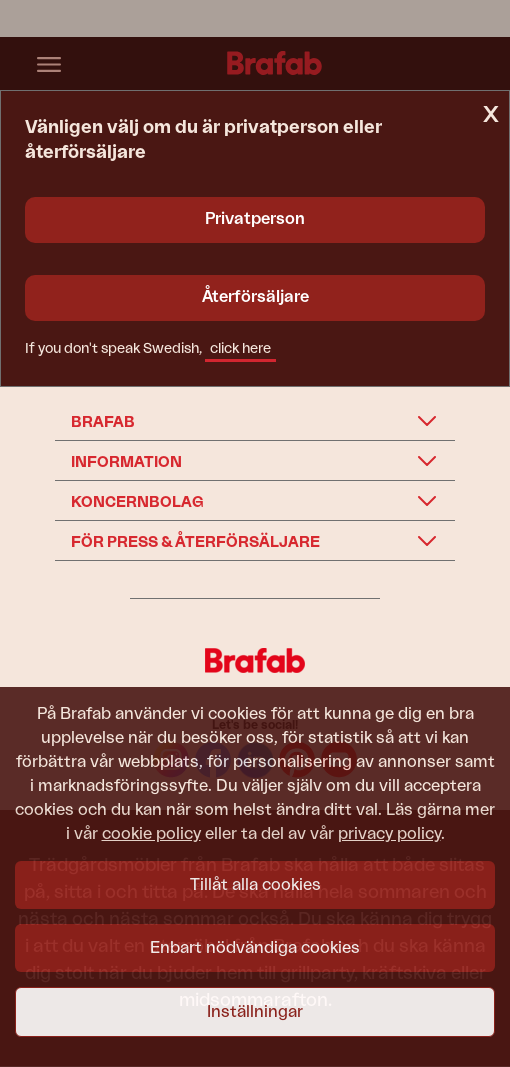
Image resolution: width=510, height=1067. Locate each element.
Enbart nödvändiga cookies (255, 948)
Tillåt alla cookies (255, 885)
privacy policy (389, 834)
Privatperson (255, 219)
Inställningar (255, 1012)
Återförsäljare (255, 297)
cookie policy (151, 834)
